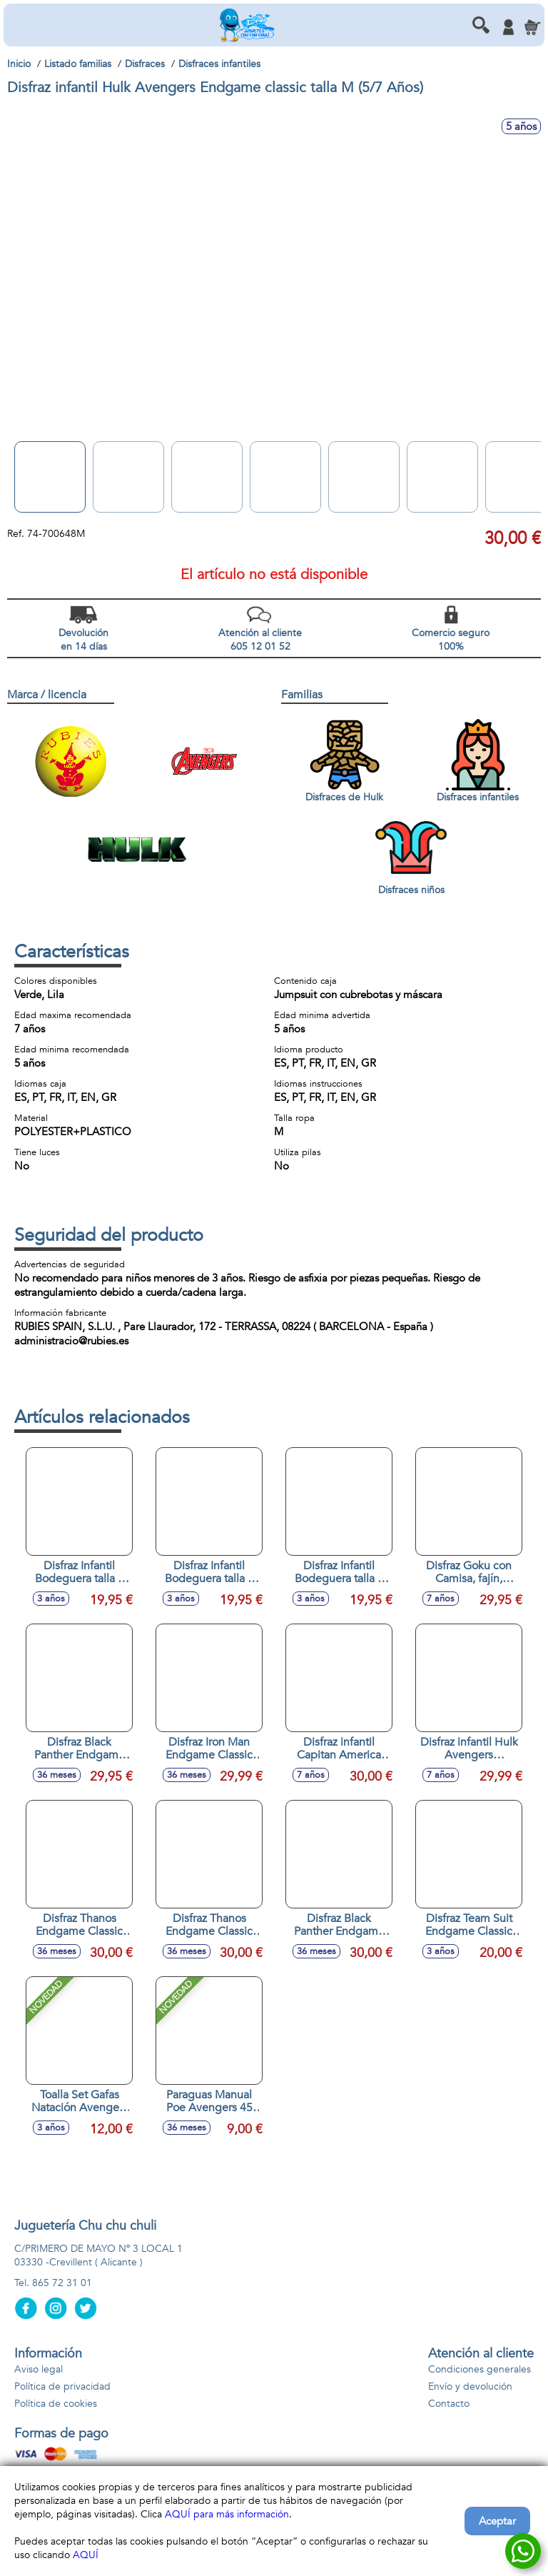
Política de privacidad (62, 2386)
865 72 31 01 (62, 2283)
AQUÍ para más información (227, 2514)
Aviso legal (38, 2369)
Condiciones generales (479, 2369)
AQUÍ (85, 2555)
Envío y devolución (470, 2386)
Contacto (449, 2403)
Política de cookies (55, 2403)
